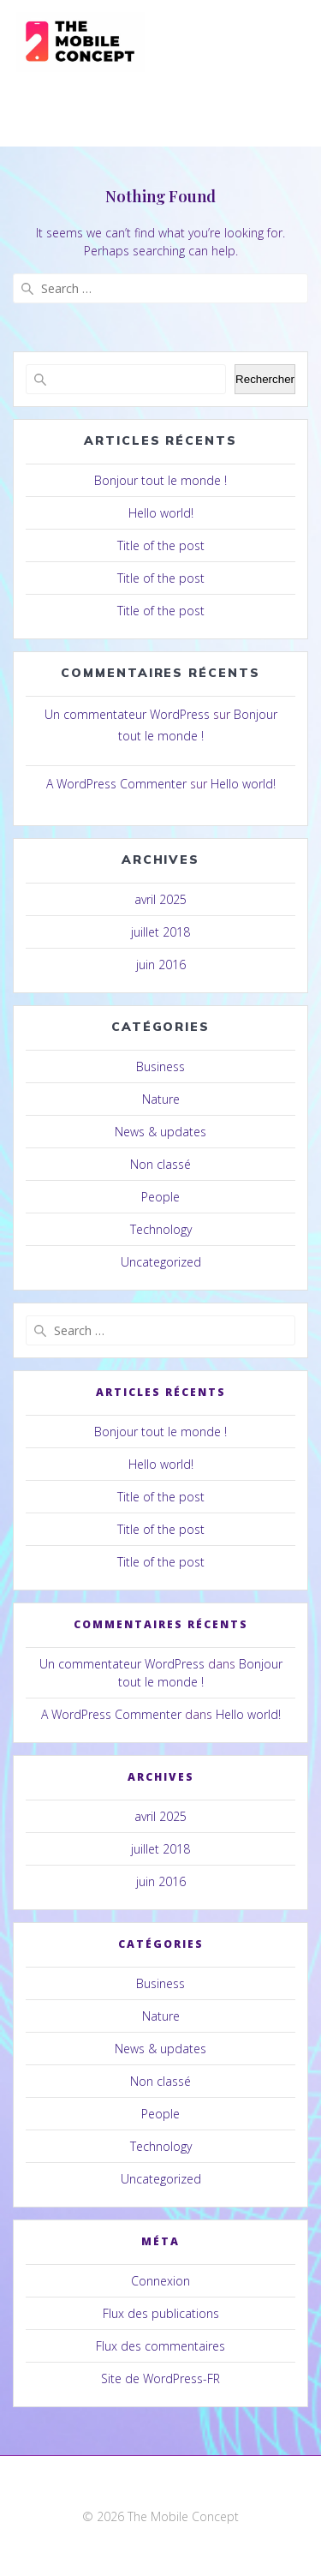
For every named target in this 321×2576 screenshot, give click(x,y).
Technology (161, 1229)
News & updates (160, 1131)
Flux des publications (161, 2313)
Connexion (160, 2281)
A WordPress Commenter (116, 784)
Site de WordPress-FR (160, 2378)
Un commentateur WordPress (127, 714)
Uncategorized (161, 1262)
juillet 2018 (160, 932)
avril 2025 (160, 899)
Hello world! (160, 513)
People (160, 1197)
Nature (161, 1099)
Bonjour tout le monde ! (160, 480)
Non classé (160, 1164)
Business (160, 1066)
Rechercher (264, 379)
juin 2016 (161, 964)
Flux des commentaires (160, 2346)
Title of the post (161, 545)
